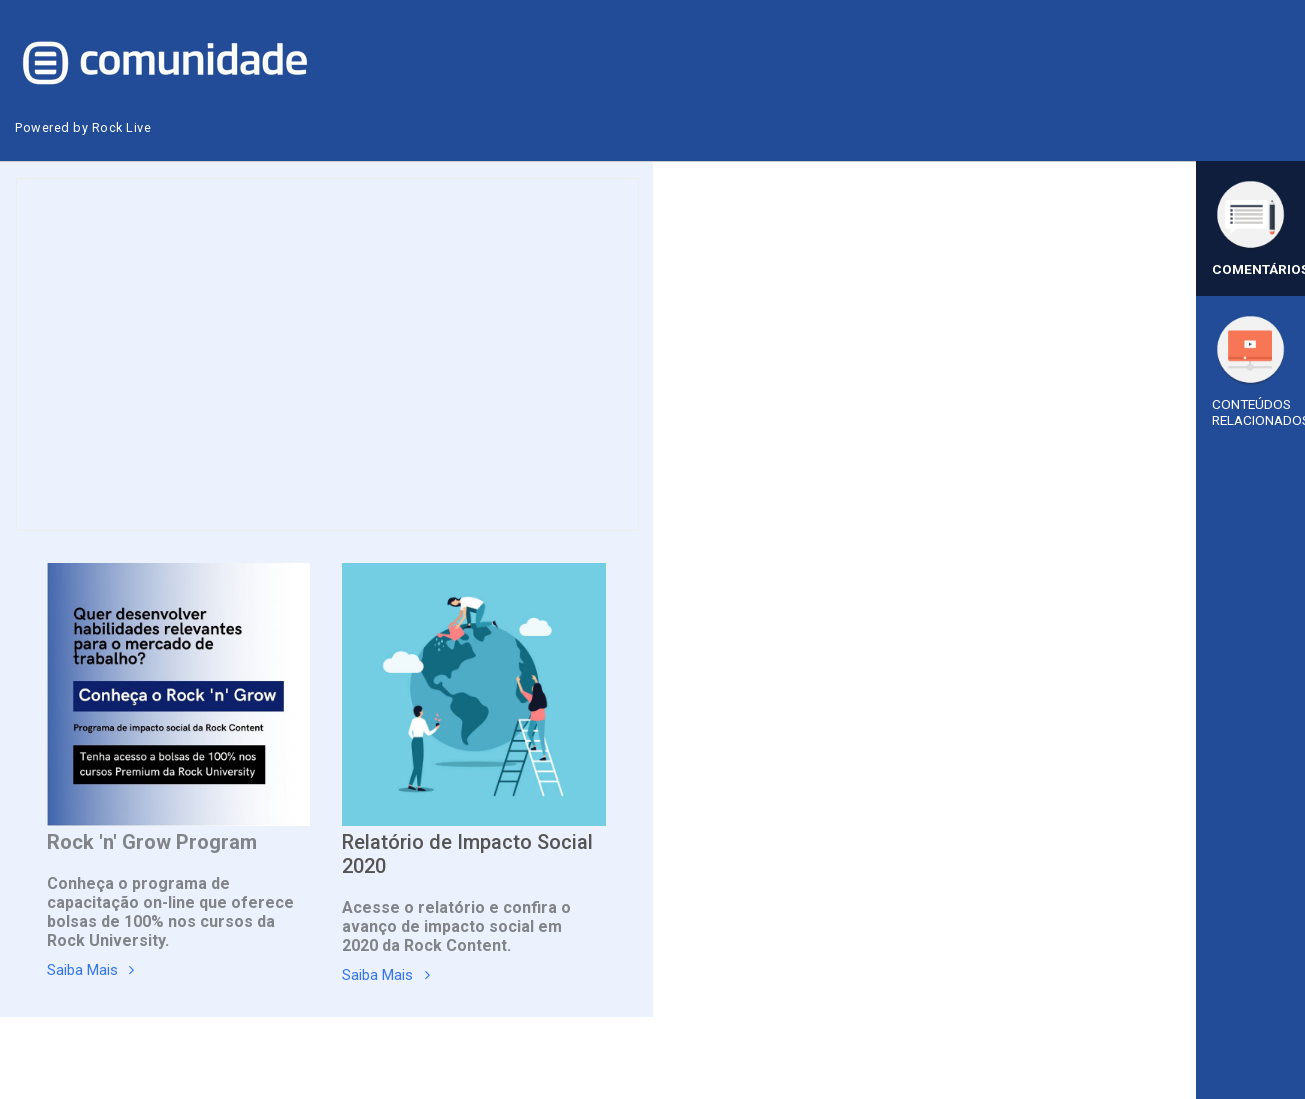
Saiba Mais (88, 971)
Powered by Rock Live (85, 127)
